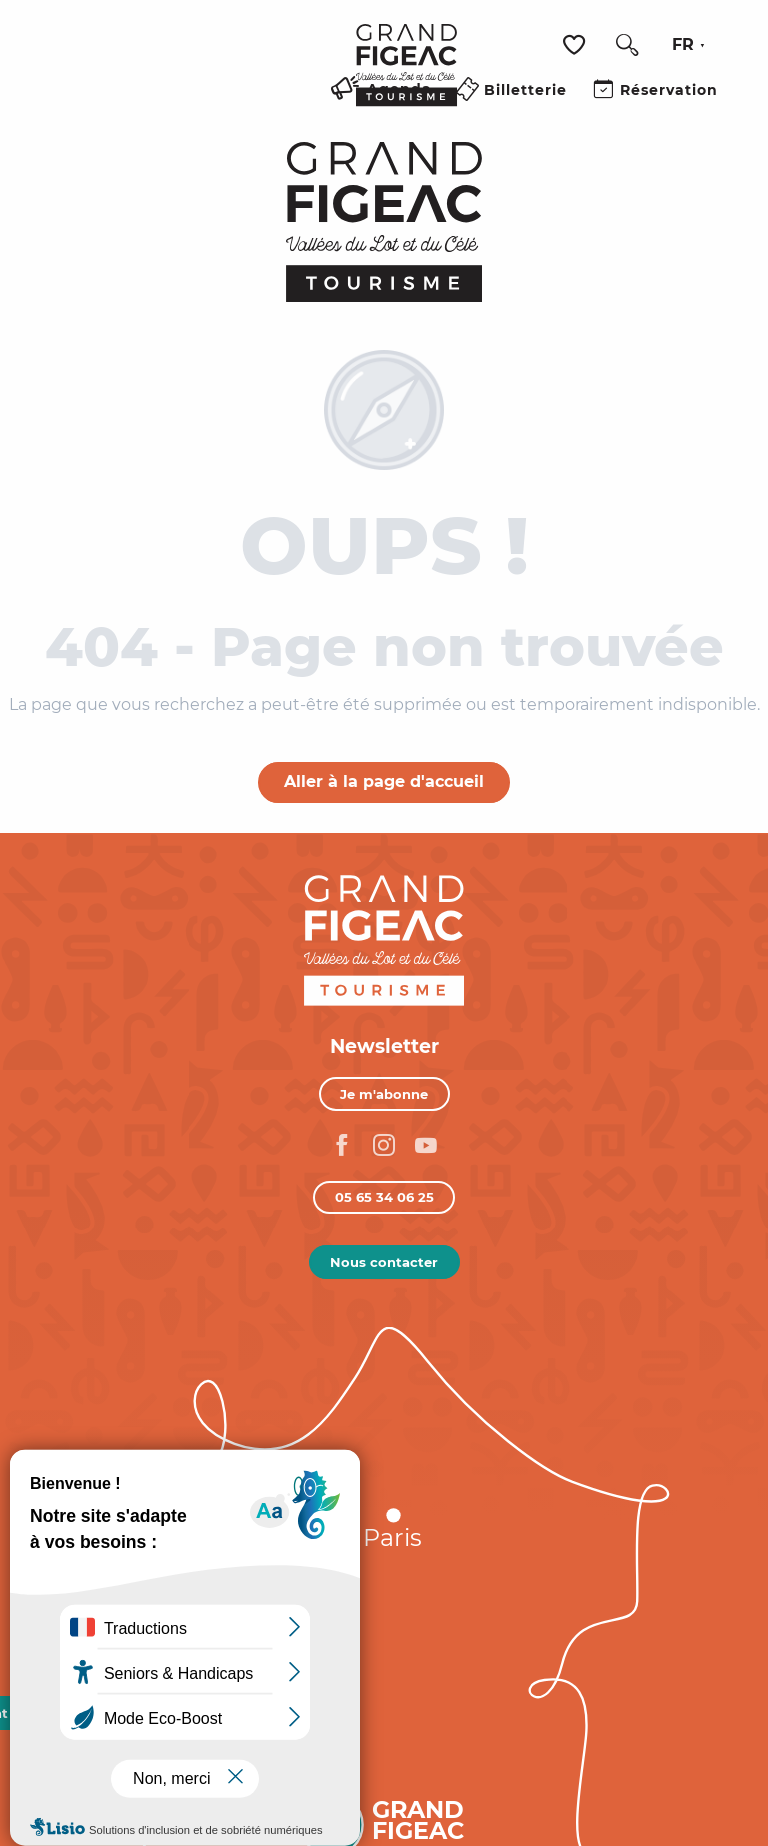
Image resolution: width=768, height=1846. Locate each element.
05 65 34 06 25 (384, 1197)
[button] (627, 45)
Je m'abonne (384, 1094)
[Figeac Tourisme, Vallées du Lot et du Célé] (384, 222)
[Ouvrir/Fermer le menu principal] (316, 113)
